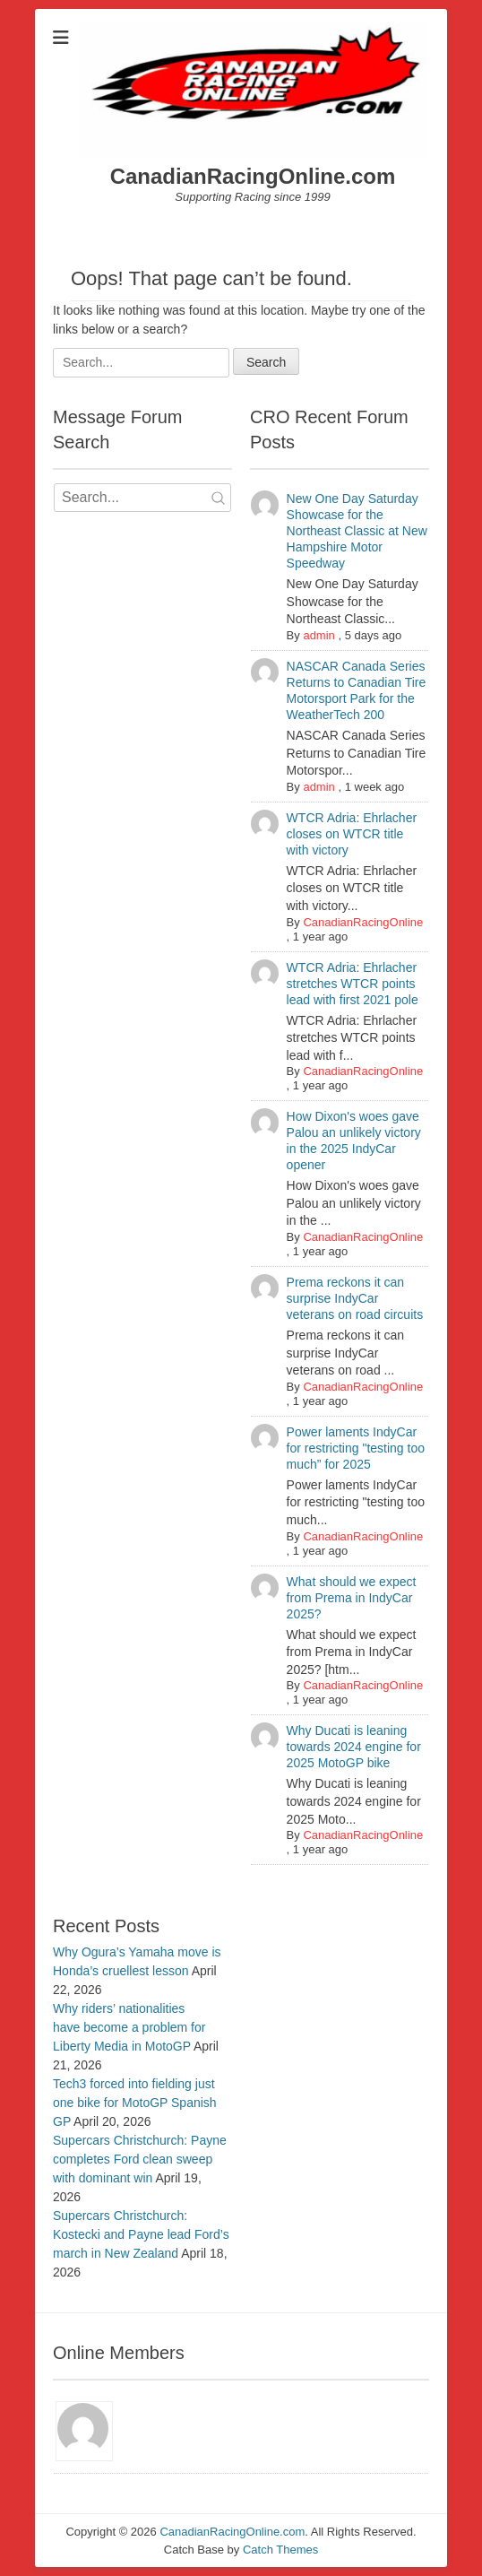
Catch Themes (280, 2549)
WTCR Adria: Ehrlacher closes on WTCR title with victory (352, 834)
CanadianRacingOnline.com (253, 176)
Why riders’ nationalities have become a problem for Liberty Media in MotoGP (129, 2027)
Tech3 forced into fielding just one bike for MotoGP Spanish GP (135, 2103)
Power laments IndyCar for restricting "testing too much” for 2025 (356, 1448)
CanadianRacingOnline (363, 922)
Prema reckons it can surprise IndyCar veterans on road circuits (355, 1298)
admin (318, 635)
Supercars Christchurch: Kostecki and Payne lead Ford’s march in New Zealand (141, 2234)
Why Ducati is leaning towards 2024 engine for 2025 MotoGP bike (354, 1746)
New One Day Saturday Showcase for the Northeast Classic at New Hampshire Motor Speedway (357, 530)
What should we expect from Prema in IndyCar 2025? (352, 1597)
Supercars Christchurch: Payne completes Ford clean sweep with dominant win (140, 2159)
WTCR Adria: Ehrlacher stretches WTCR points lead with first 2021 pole (352, 983)
